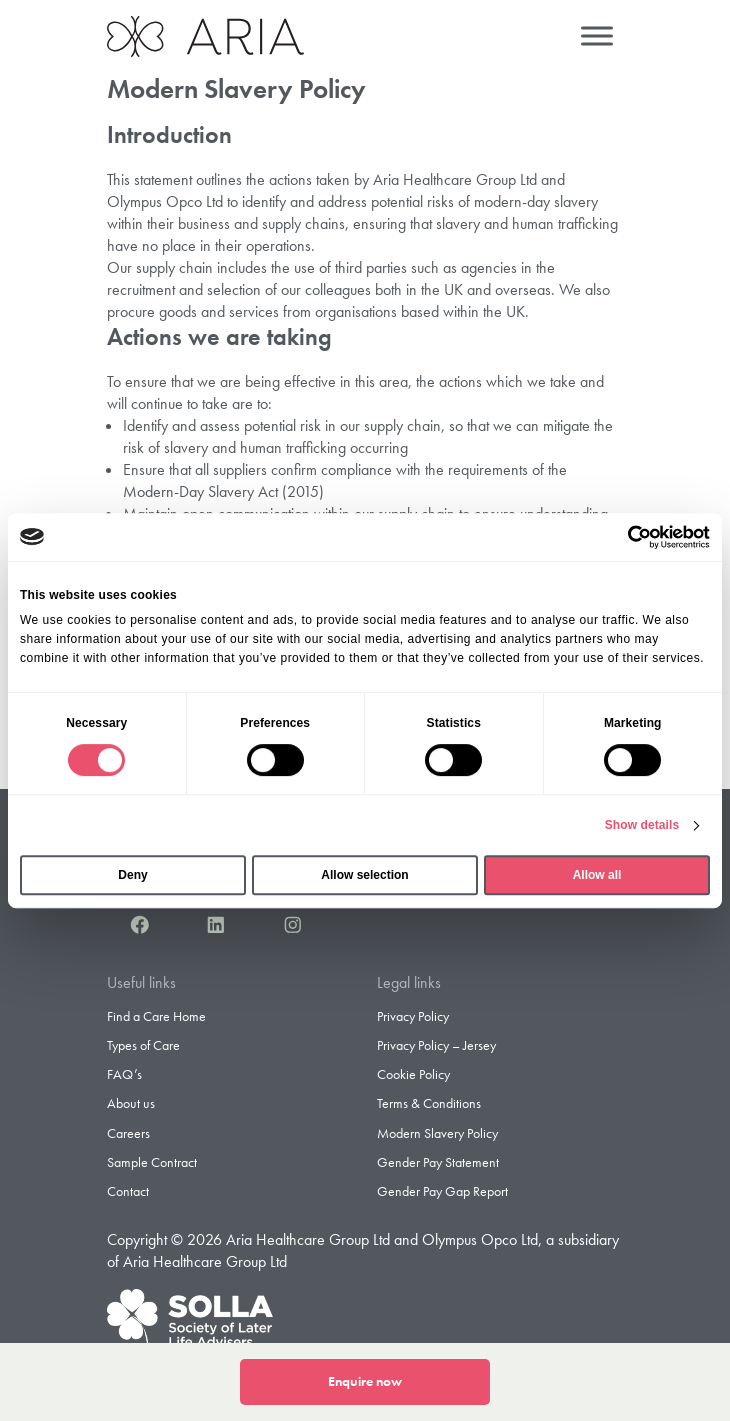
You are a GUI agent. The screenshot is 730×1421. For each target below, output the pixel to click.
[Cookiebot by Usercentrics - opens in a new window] (622, 537)
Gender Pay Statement (438, 1162)
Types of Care (143, 1045)
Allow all (597, 875)
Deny (132, 875)
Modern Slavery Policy (437, 1133)
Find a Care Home (156, 1016)
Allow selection (364, 875)
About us (131, 1103)
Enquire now (365, 1381)
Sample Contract (152, 1162)
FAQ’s (124, 1074)
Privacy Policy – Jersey (436, 1045)
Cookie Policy (413, 1074)
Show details (642, 825)
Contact (128, 1191)
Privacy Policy (413, 1016)
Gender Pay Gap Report (442, 1191)
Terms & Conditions (429, 1103)
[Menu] (597, 36)
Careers (128, 1133)
